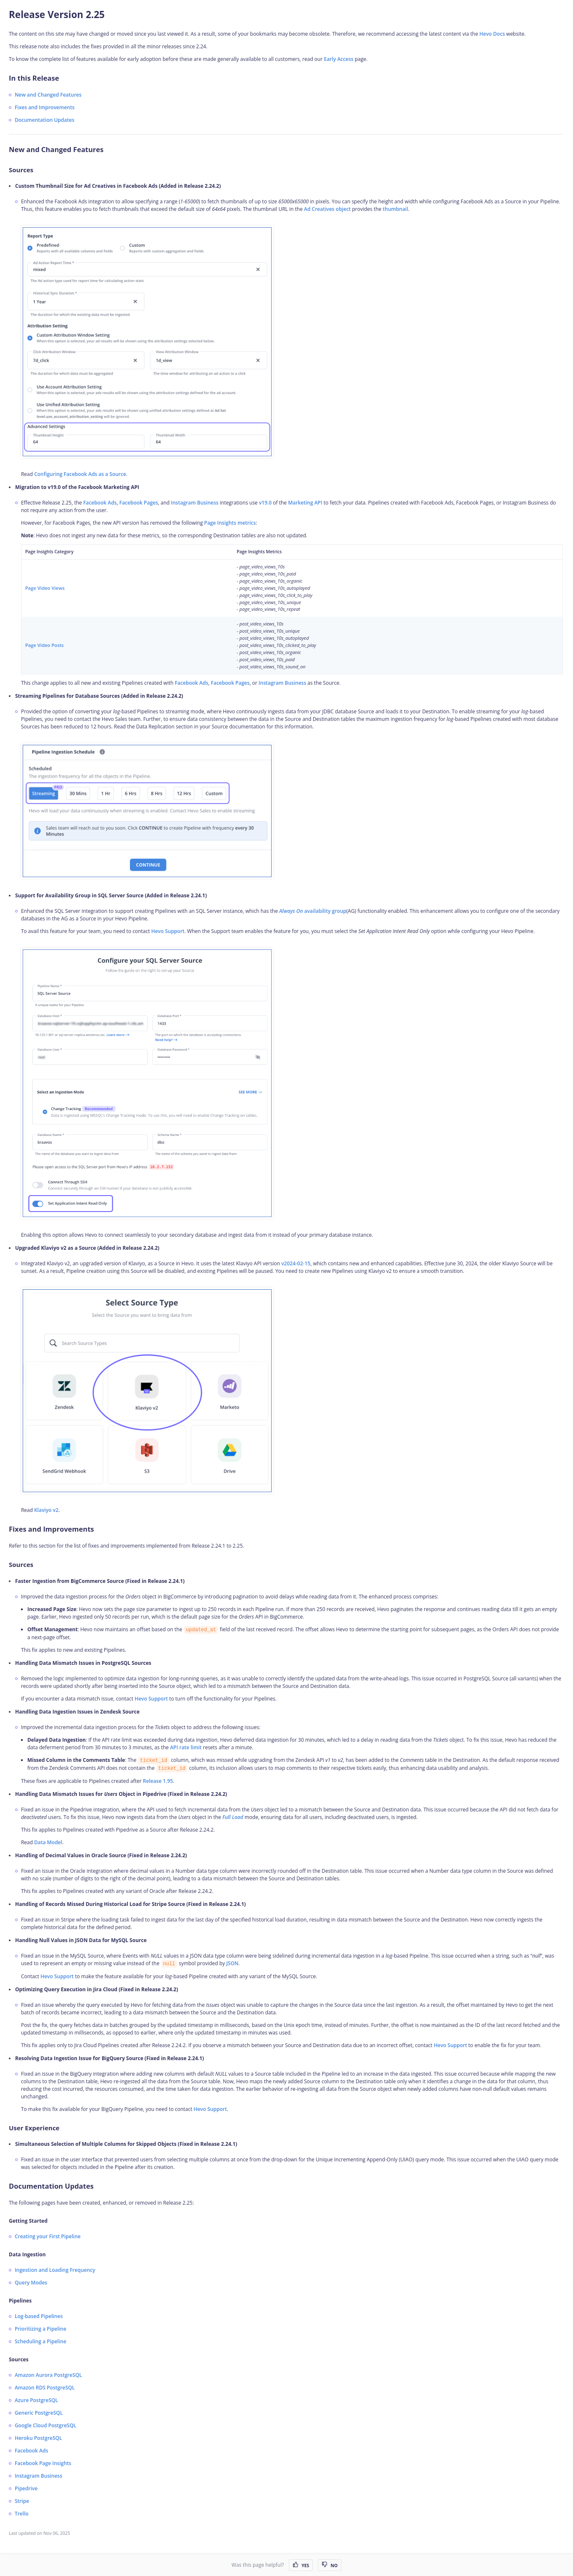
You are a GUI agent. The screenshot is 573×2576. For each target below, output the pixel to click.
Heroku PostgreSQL (38, 2438)
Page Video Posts (44, 645)
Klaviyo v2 (46, 1510)
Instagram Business (195, 502)
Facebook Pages (138, 502)
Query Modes (31, 2282)
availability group (312, 911)
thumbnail (395, 209)
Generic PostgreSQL (39, 2412)
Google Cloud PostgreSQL (45, 2425)
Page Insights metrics (230, 522)
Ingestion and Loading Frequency (55, 2270)
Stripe (22, 2501)
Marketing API (305, 502)
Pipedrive (26, 2488)
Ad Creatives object (327, 209)
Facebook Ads (100, 502)
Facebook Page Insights (43, 2463)
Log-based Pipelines (39, 2316)
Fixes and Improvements (44, 107)
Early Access (338, 59)
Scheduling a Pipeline (40, 2341)
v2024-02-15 (295, 1263)
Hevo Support (168, 931)
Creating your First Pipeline (48, 2236)
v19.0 (265, 502)
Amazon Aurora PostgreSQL (48, 2375)
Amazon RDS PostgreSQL (45, 2387)
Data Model (48, 1842)
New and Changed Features (48, 94)
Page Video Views (45, 588)
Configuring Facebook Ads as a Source (80, 474)
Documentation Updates (44, 120)
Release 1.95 (158, 1781)
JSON (232, 1963)
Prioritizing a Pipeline (40, 2328)
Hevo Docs (492, 33)
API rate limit (185, 1747)
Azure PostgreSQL (36, 2400)
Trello (22, 2513)
